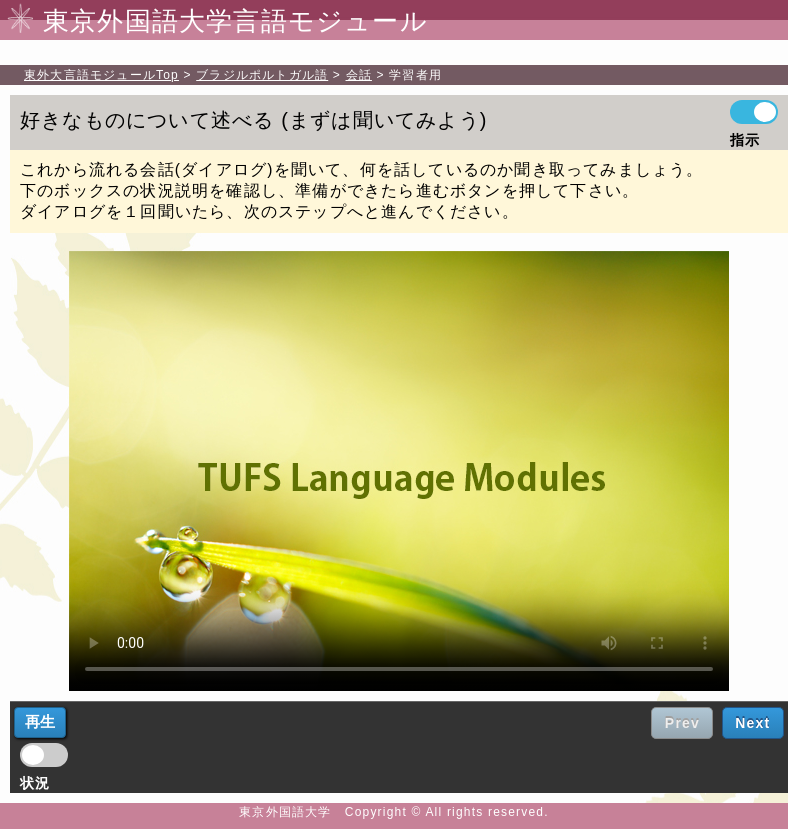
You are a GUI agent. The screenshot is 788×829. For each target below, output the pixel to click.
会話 (359, 75)
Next (752, 723)
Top (101, 75)
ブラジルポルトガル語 (262, 75)
